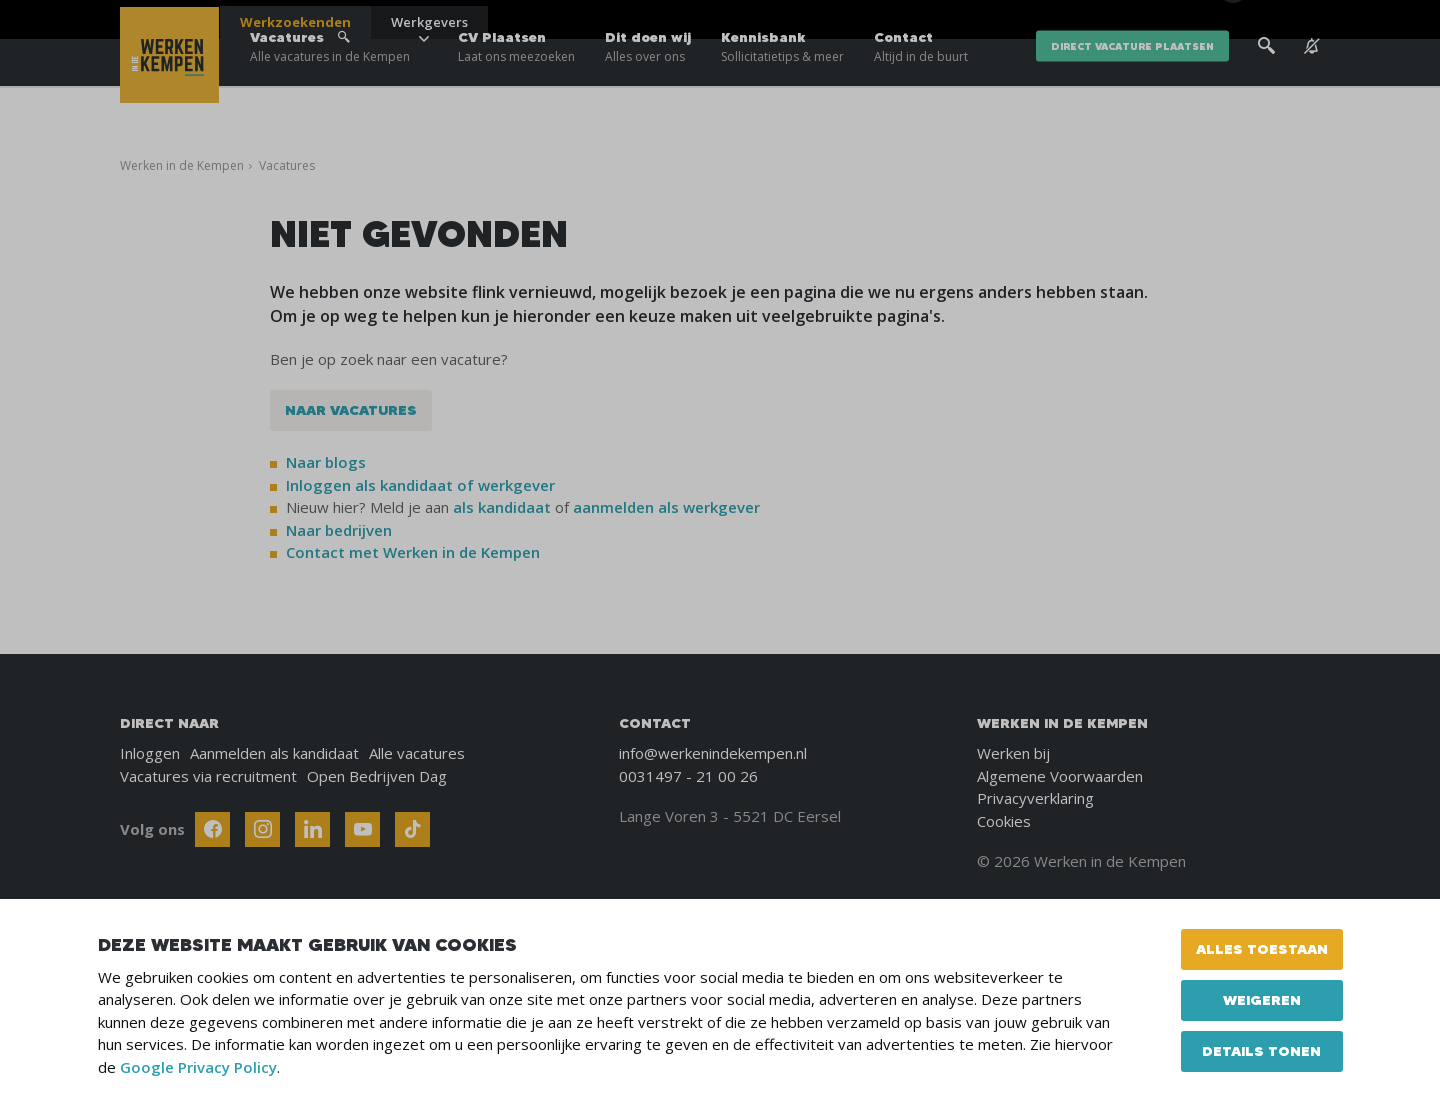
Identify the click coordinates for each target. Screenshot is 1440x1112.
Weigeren (1262, 1000)
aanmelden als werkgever (666, 507)
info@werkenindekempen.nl (713, 753)
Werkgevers (429, 22)
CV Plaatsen (516, 80)
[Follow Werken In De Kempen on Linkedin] (312, 829)
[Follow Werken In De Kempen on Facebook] (212, 829)
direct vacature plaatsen (1132, 79)
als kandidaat (502, 507)
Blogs (1078, 20)
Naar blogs (326, 462)
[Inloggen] (1269, 22)
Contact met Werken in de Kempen (413, 552)
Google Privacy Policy (198, 1067)
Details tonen (1261, 1051)
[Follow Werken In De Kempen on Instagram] (262, 829)
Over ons (1139, 20)
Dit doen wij (648, 80)
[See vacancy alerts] (1312, 79)
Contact (921, 80)
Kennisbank (782, 80)
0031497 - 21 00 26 (688, 776)
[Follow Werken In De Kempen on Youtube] (362, 829)
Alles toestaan (1262, 949)
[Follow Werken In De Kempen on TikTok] (412, 829)
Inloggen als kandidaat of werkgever (420, 485)
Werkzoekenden (295, 22)
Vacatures (330, 80)
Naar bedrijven (341, 530)
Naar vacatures (351, 410)
